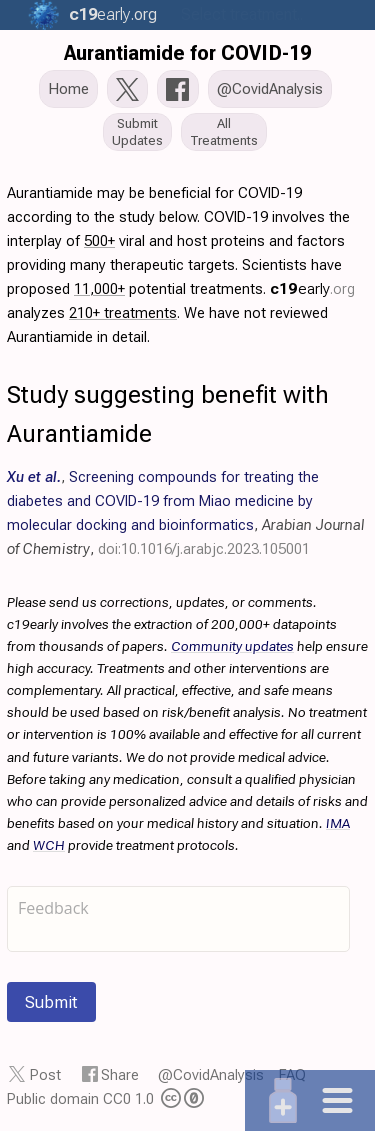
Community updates (232, 646)
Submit (51, 1002)
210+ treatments (123, 313)
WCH (49, 845)
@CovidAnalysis (211, 1075)
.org (110, 14)
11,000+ (99, 289)
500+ (99, 241)
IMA (338, 823)
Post (45, 1075)
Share (120, 1075)
